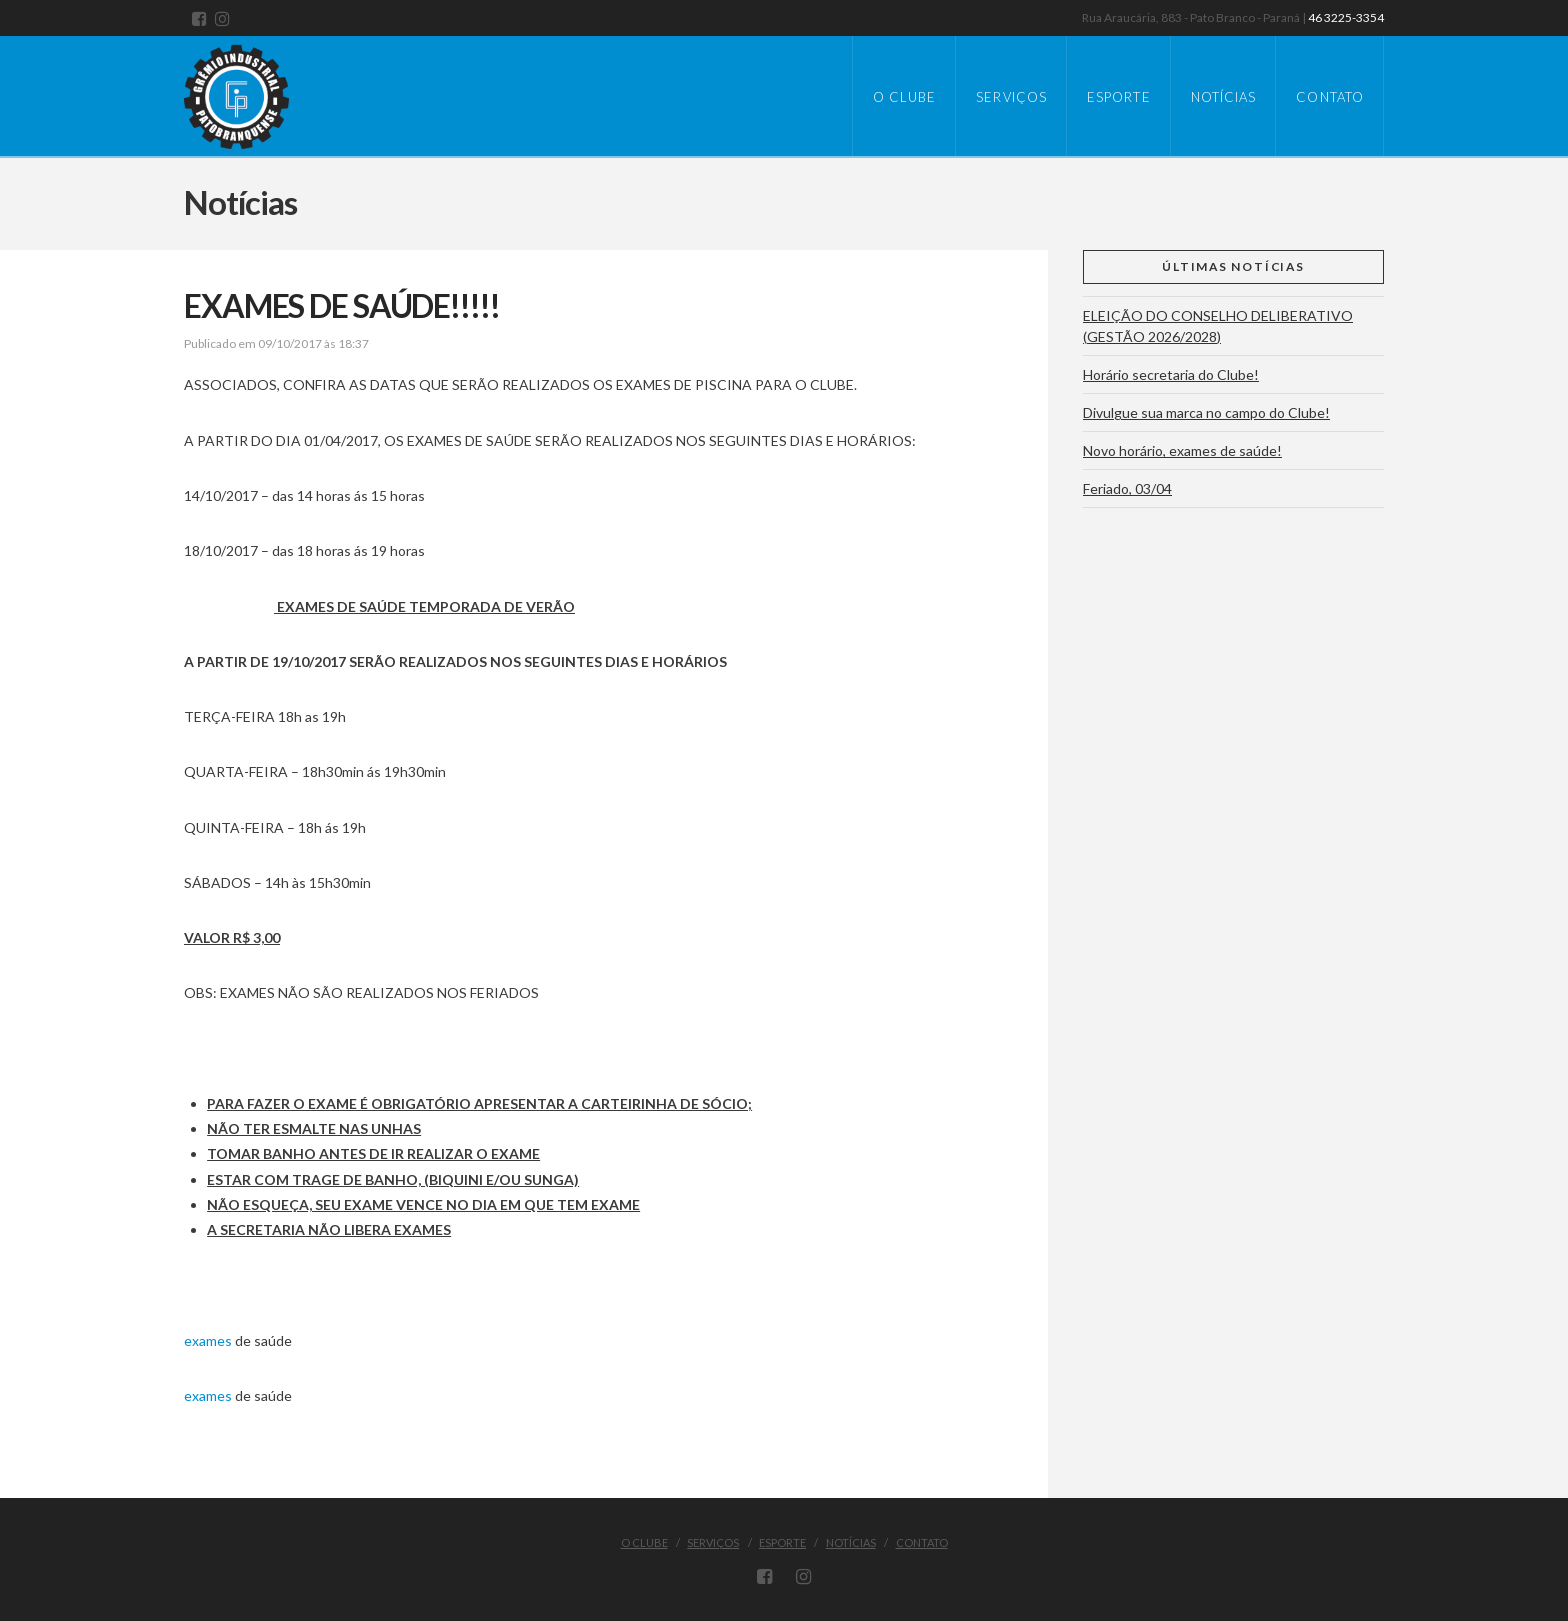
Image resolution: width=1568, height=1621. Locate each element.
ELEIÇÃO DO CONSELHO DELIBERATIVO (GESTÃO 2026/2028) (1218, 326)
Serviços (713, 1542)
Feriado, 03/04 (1127, 488)
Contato (922, 1542)
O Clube (644, 1542)
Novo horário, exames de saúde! (1182, 450)
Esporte (782, 1542)
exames (208, 1340)
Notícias (851, 1542)
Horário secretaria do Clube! (1171, 374)
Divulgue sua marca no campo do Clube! (1206, 412)
